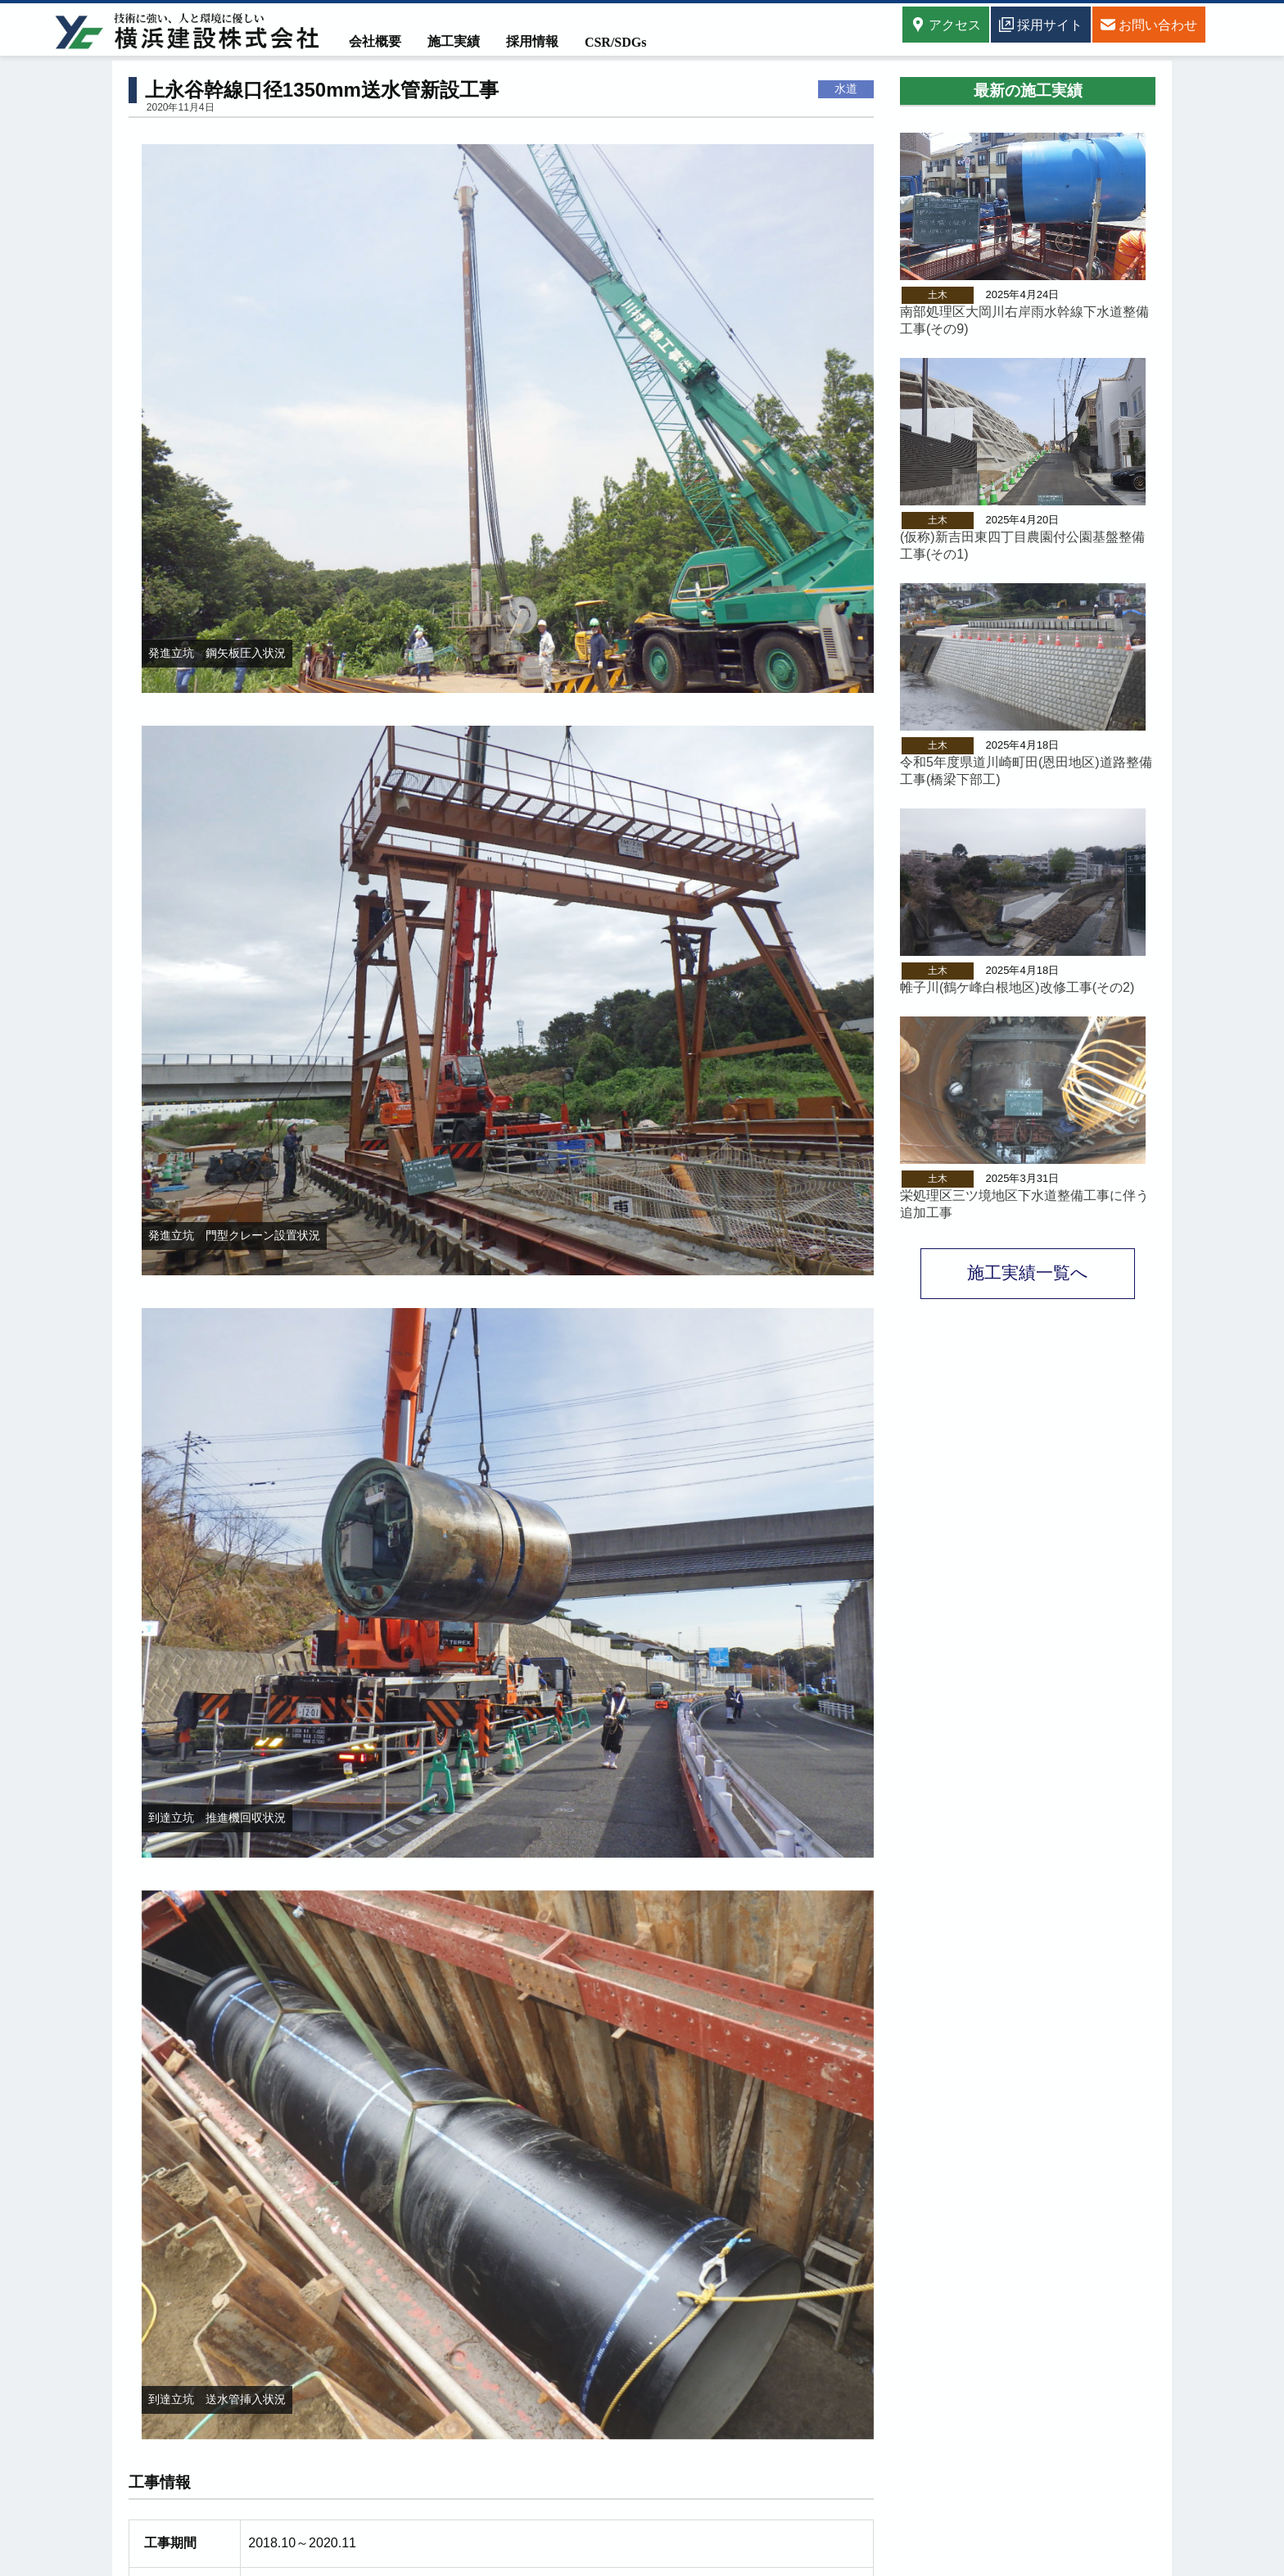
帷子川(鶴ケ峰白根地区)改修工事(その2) (1017, 987)
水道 (845, 88)
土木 (937, 295)
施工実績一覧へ (1027, 1272)
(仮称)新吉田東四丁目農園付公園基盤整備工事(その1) (1022, 545)
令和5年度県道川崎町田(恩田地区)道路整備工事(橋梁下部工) (1026, 770)
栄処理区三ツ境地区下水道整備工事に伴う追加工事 (1024, 1204)
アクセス (946, 24)
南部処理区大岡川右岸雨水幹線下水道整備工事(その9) (1024, 320)
